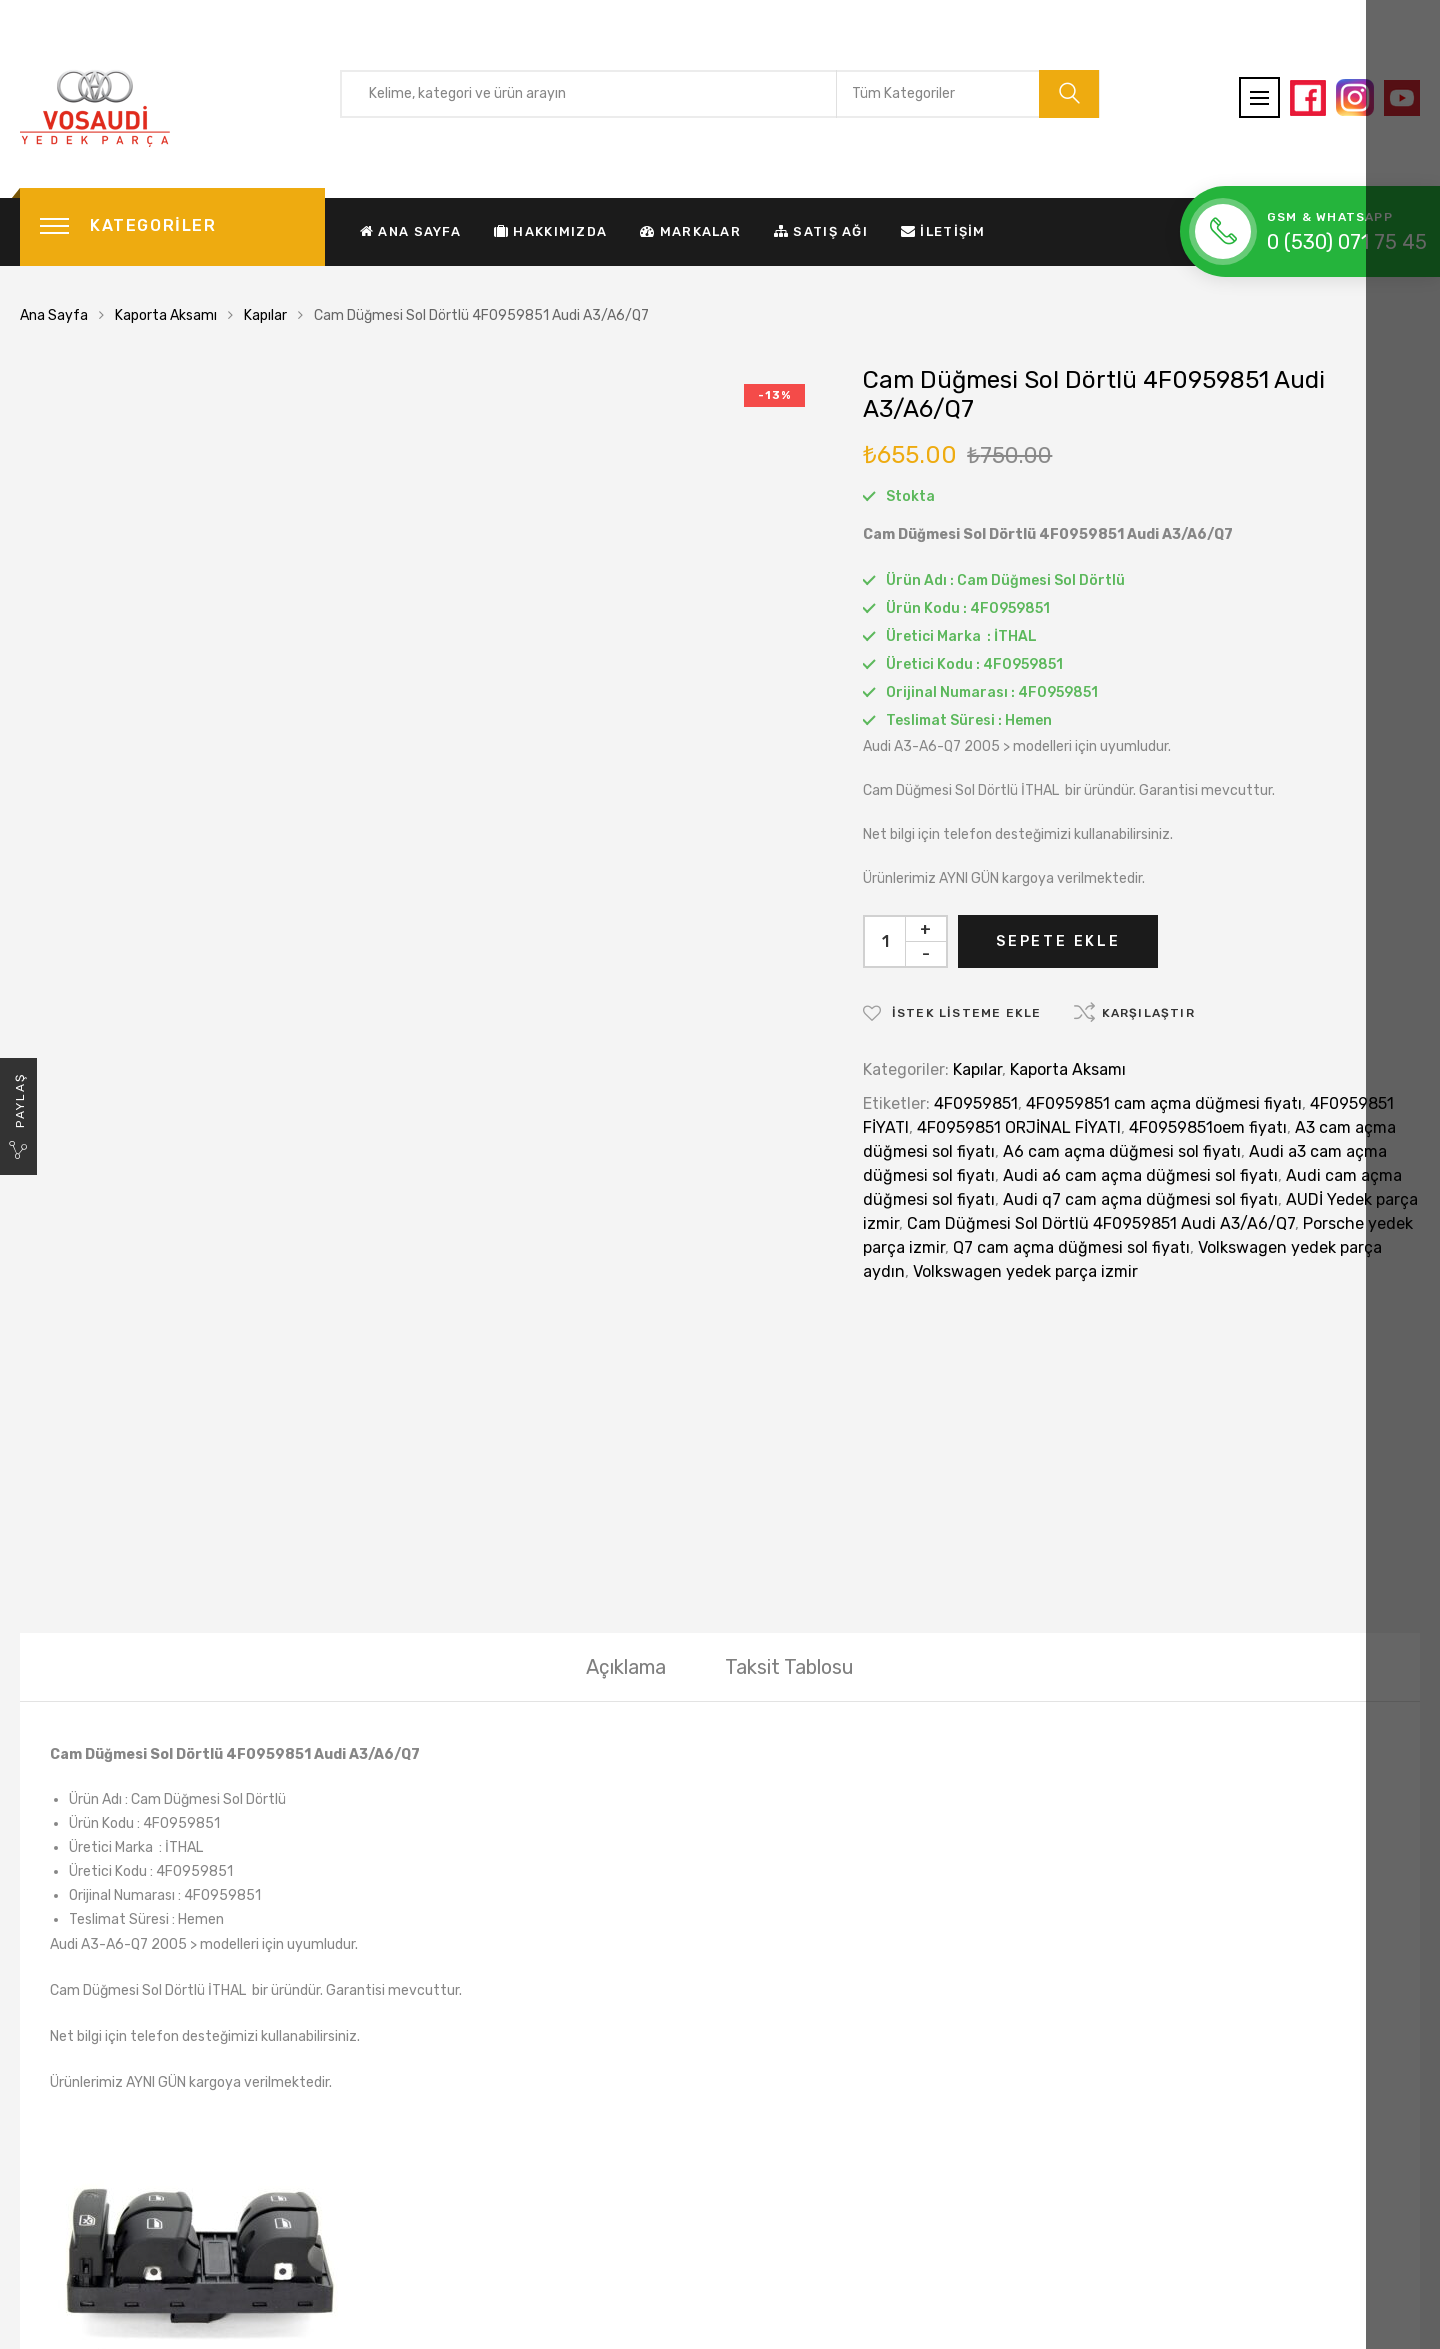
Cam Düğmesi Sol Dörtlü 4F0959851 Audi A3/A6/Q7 (1101, 1223)
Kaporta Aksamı (166, 315)
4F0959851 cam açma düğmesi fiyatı (1164, 1103)
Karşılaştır (1148, 1013)
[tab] (626, 1386)
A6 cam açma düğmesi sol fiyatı (1122, 1151)
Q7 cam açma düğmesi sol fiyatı (1071, 1247)
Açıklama (626, 1386)
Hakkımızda (550, 231)
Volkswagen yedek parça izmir (1025, 1271)
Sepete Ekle (1058, 941)
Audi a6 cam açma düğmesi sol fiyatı (1140, 1175)
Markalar (690, 231)
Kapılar (265, 315)
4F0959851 (976, 1103)
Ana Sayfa (410, 231)
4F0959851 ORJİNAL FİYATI (1019, 1127)
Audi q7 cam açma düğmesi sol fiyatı (1140, 1199)
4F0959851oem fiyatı (1208, 1127)
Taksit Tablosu (789, 1386)
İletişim (943, 231)
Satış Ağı (821, 231)
